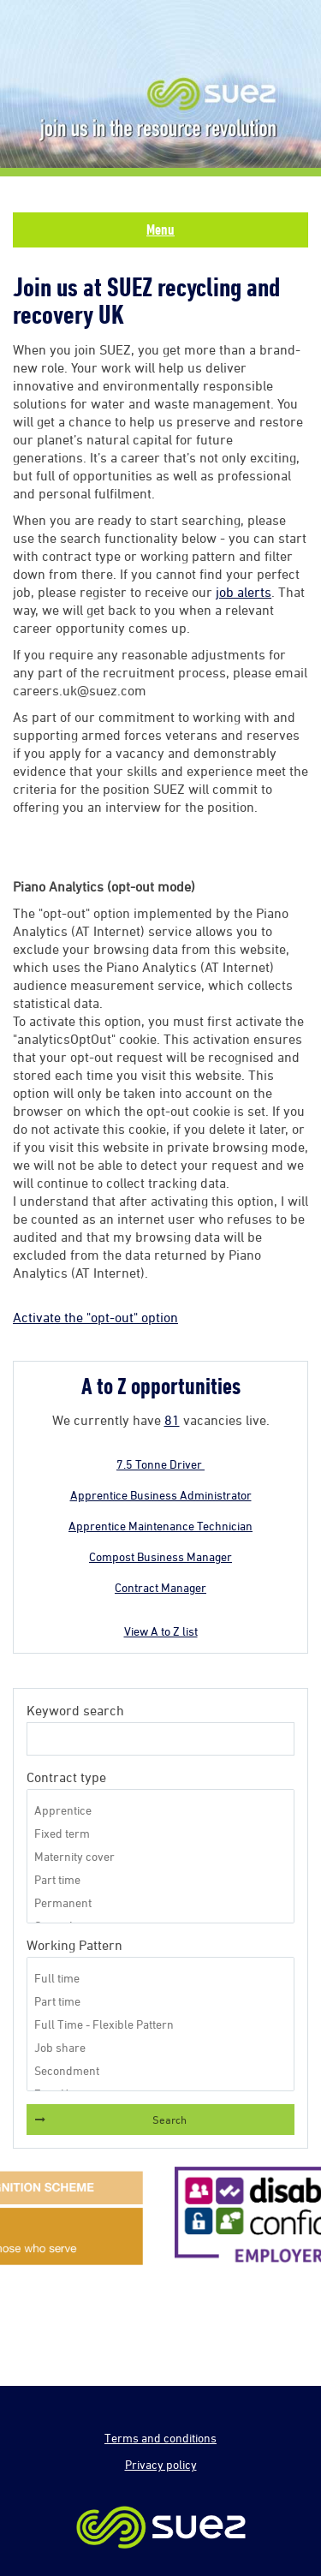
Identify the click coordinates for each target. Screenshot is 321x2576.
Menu (160, 229)
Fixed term (160, 1833)
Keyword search (75, 1710)
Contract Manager (160, 1587)
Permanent (160, 1902)
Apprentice (160, 1810)
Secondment (160, 2070)
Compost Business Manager (160, 1556)
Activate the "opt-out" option (95, 1317)
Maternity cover (160, 1856)
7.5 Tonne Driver (160, 1464)
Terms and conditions (160, 2437)
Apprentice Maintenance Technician (160, 1525)
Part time (160, 1879)
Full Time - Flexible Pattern (160, 2024)
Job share (160, 2047)
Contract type (66, 1777)
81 (172, 1420)
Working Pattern (74, 1945)
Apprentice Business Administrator (161, 1495)
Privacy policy (161, 2464)
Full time (160, 1977)
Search (169, 2119)
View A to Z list (161, 1631)
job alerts (243, 591)
